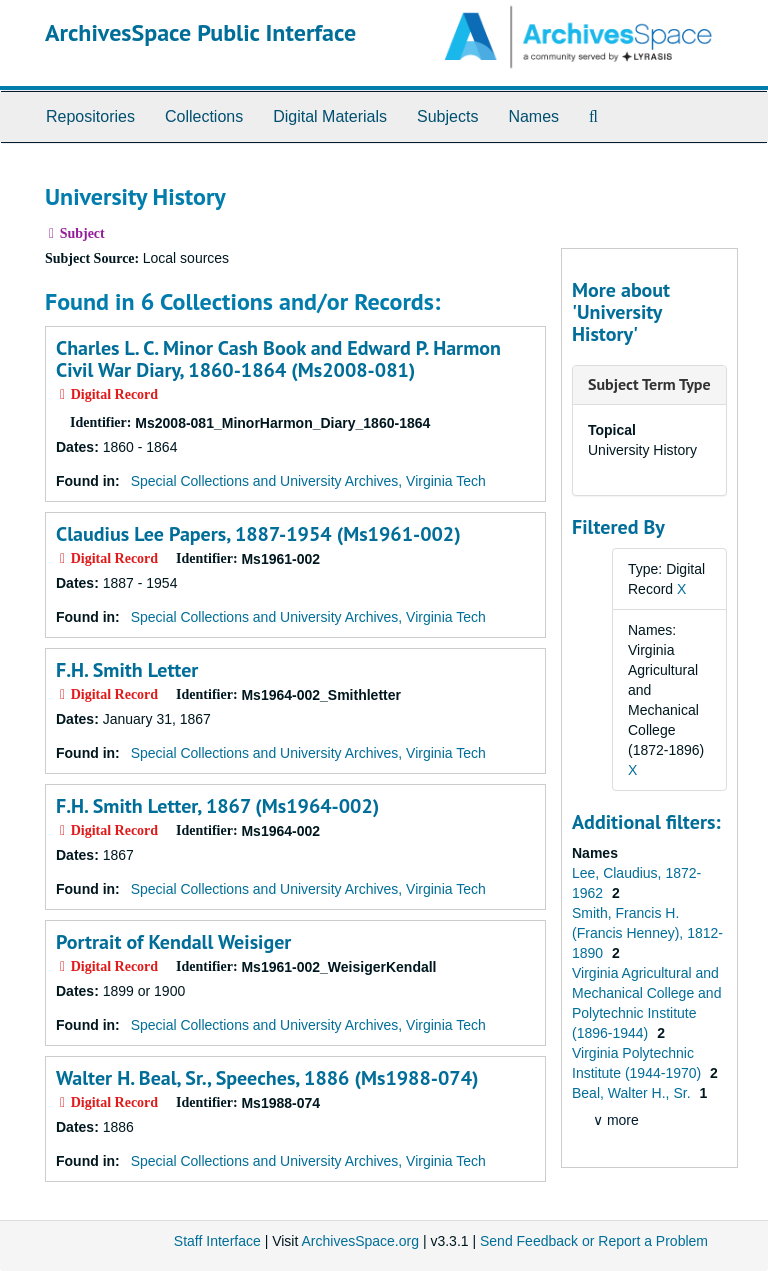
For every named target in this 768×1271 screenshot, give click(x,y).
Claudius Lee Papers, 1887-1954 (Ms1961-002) (258, 534)
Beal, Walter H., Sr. (633, 1093)
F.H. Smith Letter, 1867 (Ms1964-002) (217, 806)
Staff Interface (217, 1241)
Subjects (447, 116)
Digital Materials (330, 116)
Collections (204, 116)
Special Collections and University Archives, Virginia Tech (308, 481)
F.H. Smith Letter (127, 670)
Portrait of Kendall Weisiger (173, 942)
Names (533, 116)
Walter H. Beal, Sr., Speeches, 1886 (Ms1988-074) (267, 1078)
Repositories (90, 116)
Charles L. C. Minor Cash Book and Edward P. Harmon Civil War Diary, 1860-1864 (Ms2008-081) (278, 359)
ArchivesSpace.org (360, 1241)
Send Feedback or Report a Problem (594, 1241)
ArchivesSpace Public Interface (200, 32)
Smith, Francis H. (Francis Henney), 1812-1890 (647, 933)
